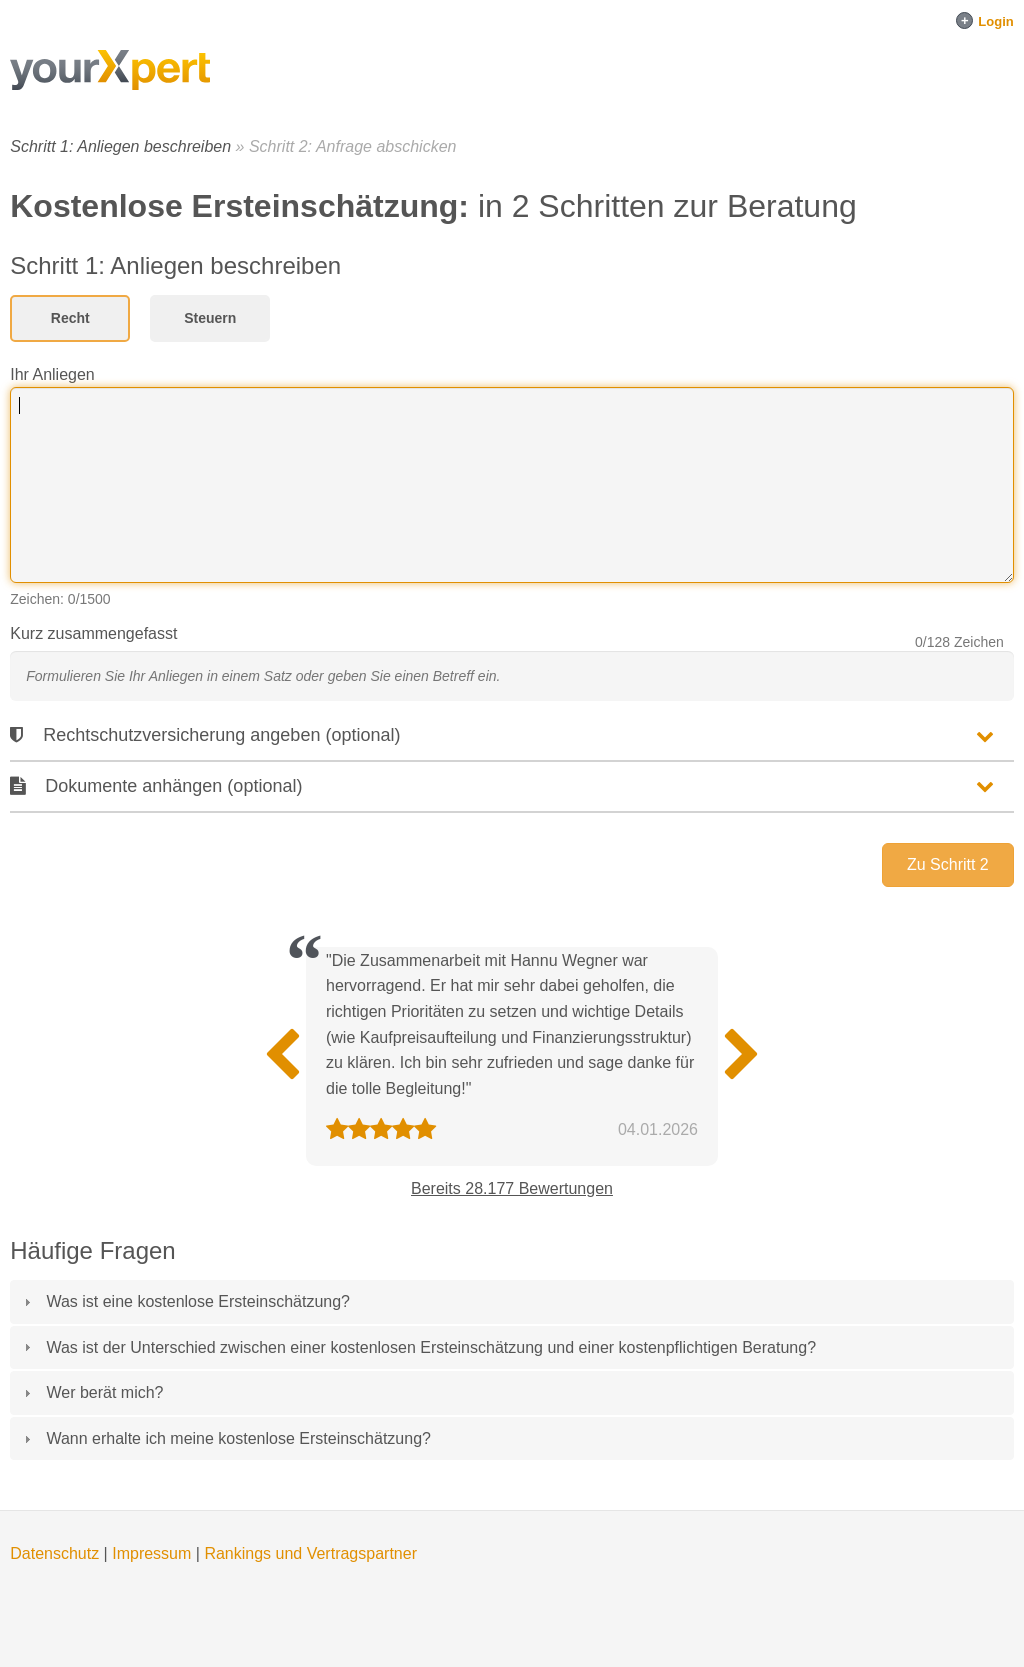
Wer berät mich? (104, 1392)
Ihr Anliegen (52, 374)
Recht (70, 318)
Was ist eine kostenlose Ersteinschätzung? (198, 1301)
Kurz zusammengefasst (93, 633)
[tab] (512, 1302)
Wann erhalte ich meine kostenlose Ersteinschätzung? (238, 1438)
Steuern (210, 318)
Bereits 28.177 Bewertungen (512, 1188)
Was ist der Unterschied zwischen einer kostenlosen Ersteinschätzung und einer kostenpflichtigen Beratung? (431, 1347)
